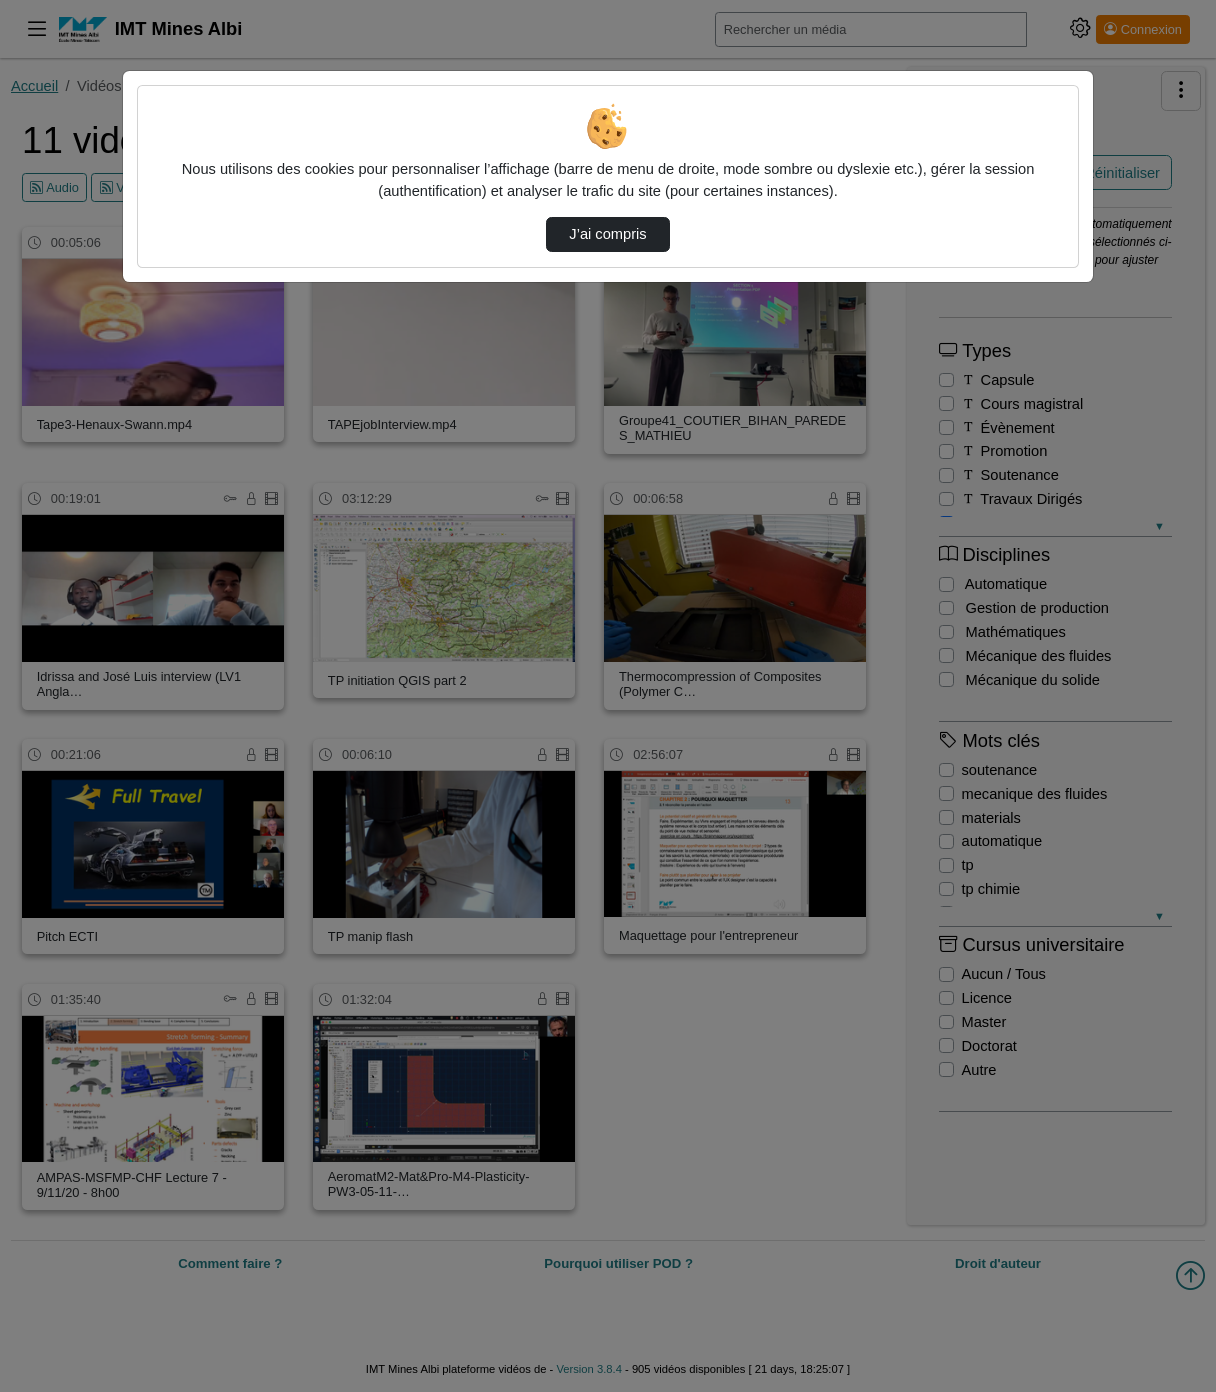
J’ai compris (607, 234)
